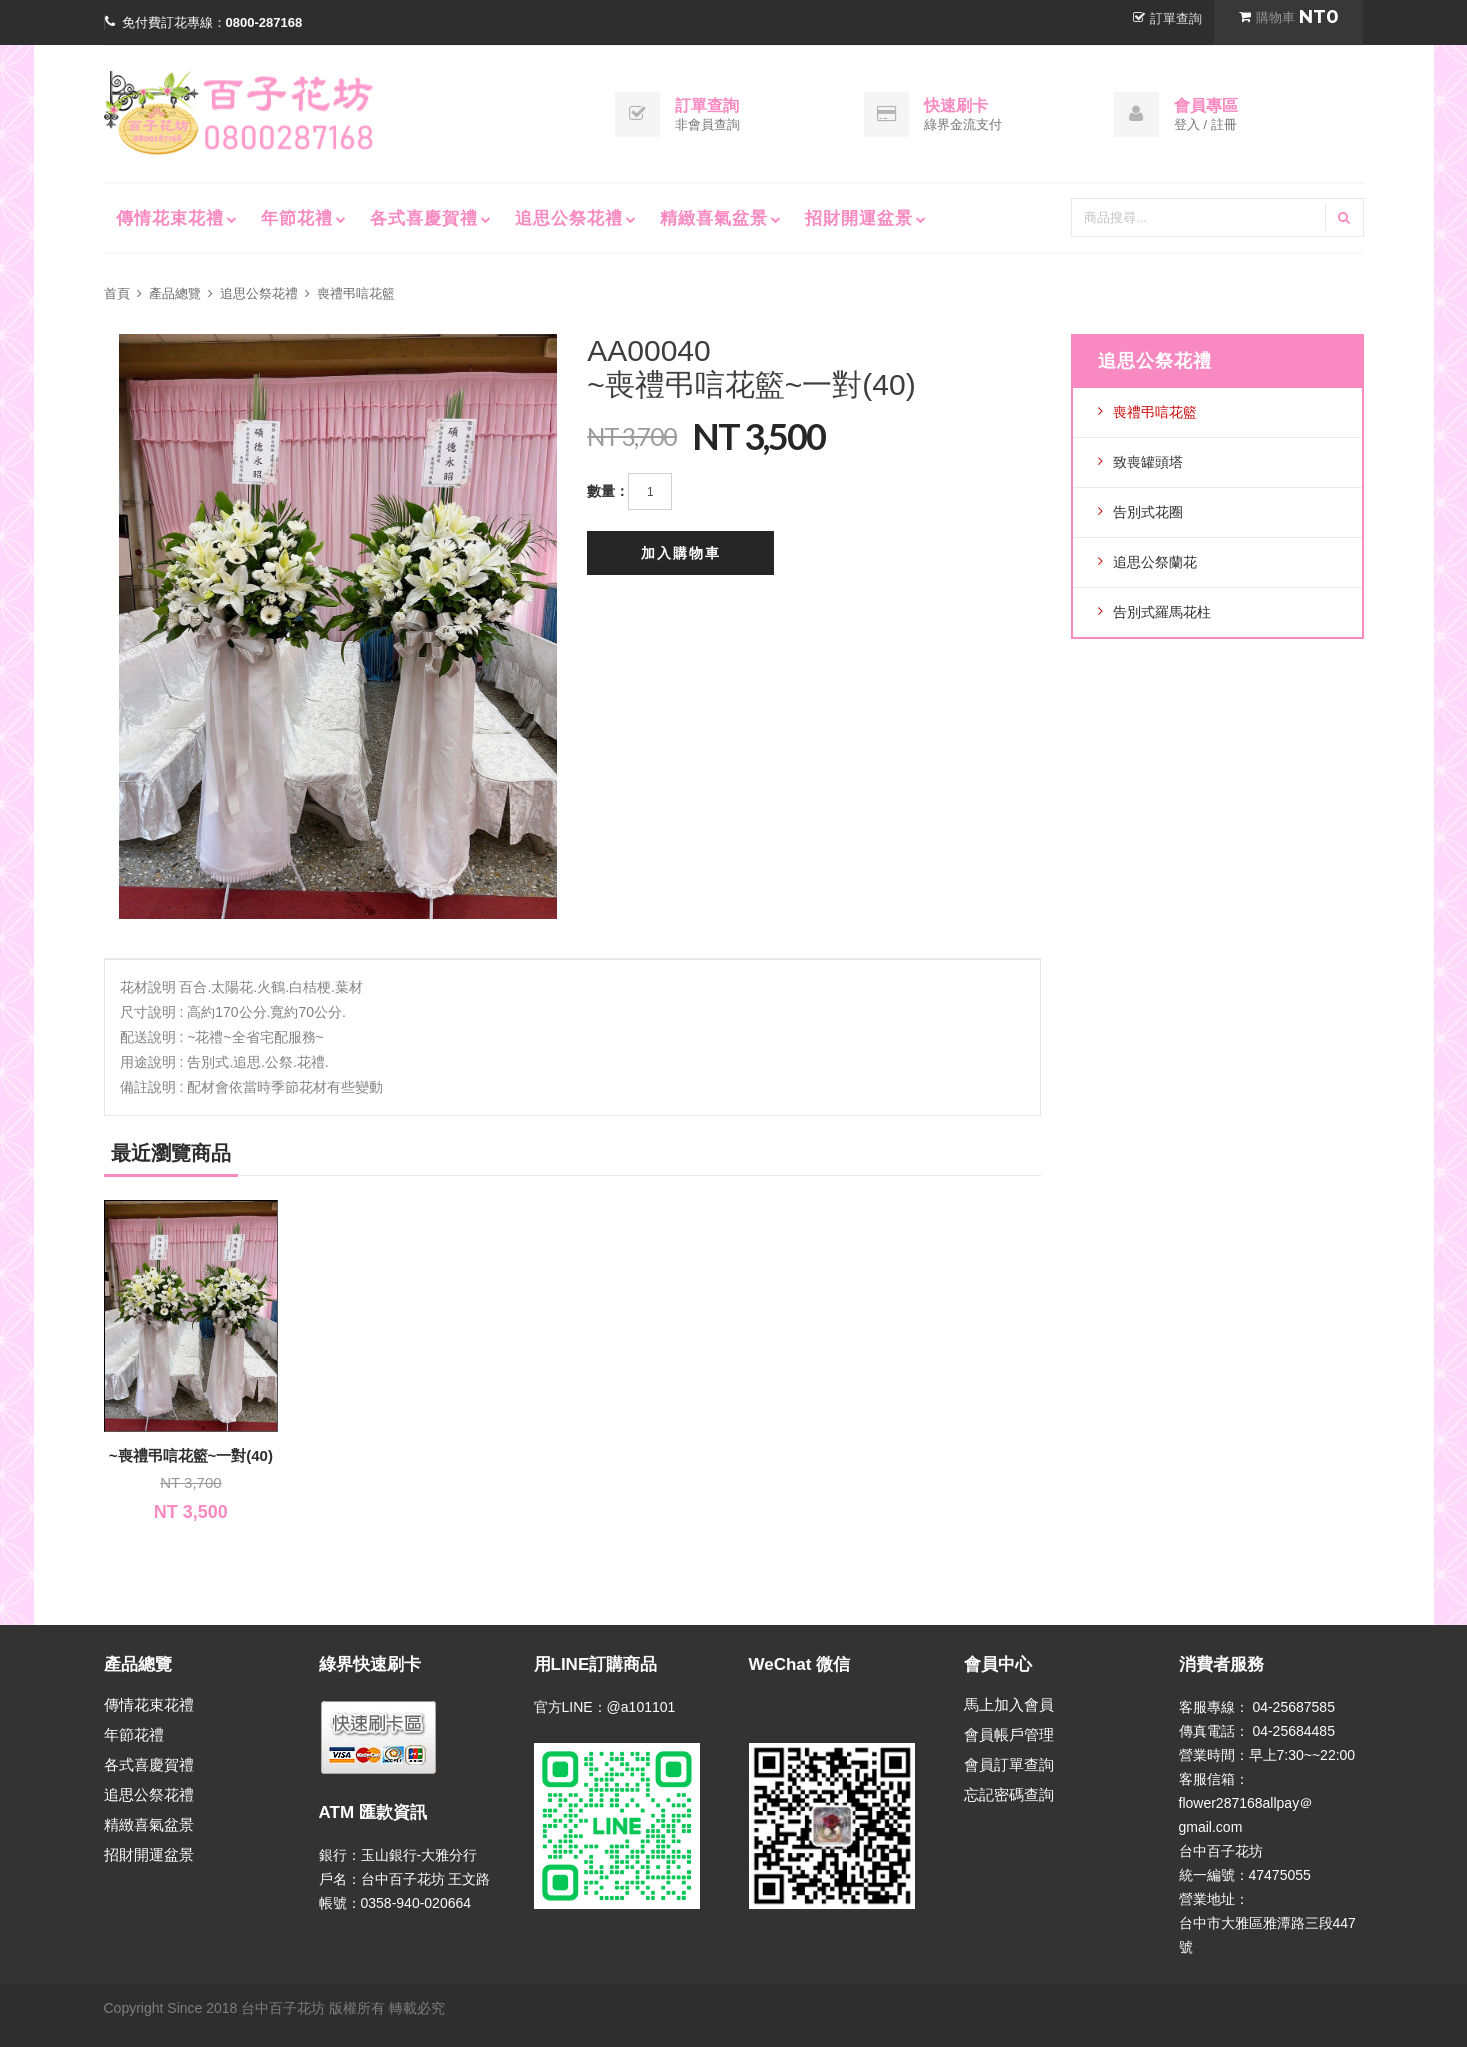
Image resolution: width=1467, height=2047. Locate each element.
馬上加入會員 (1009, 1704)
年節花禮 (297, 218)
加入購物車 (681, 553)
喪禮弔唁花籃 (356, 293)
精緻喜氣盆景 (714, 218)
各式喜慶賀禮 (424, 218)
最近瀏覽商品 (171, 1153)
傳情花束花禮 (170, 218)
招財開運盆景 (859, 218)
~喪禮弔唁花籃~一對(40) (191, 1455)
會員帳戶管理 (1009, 1734)
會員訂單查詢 (1009, 1764)
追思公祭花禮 (569, 218)
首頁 (117, 293)
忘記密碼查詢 (1009, 1794)
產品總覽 (175, 293)
